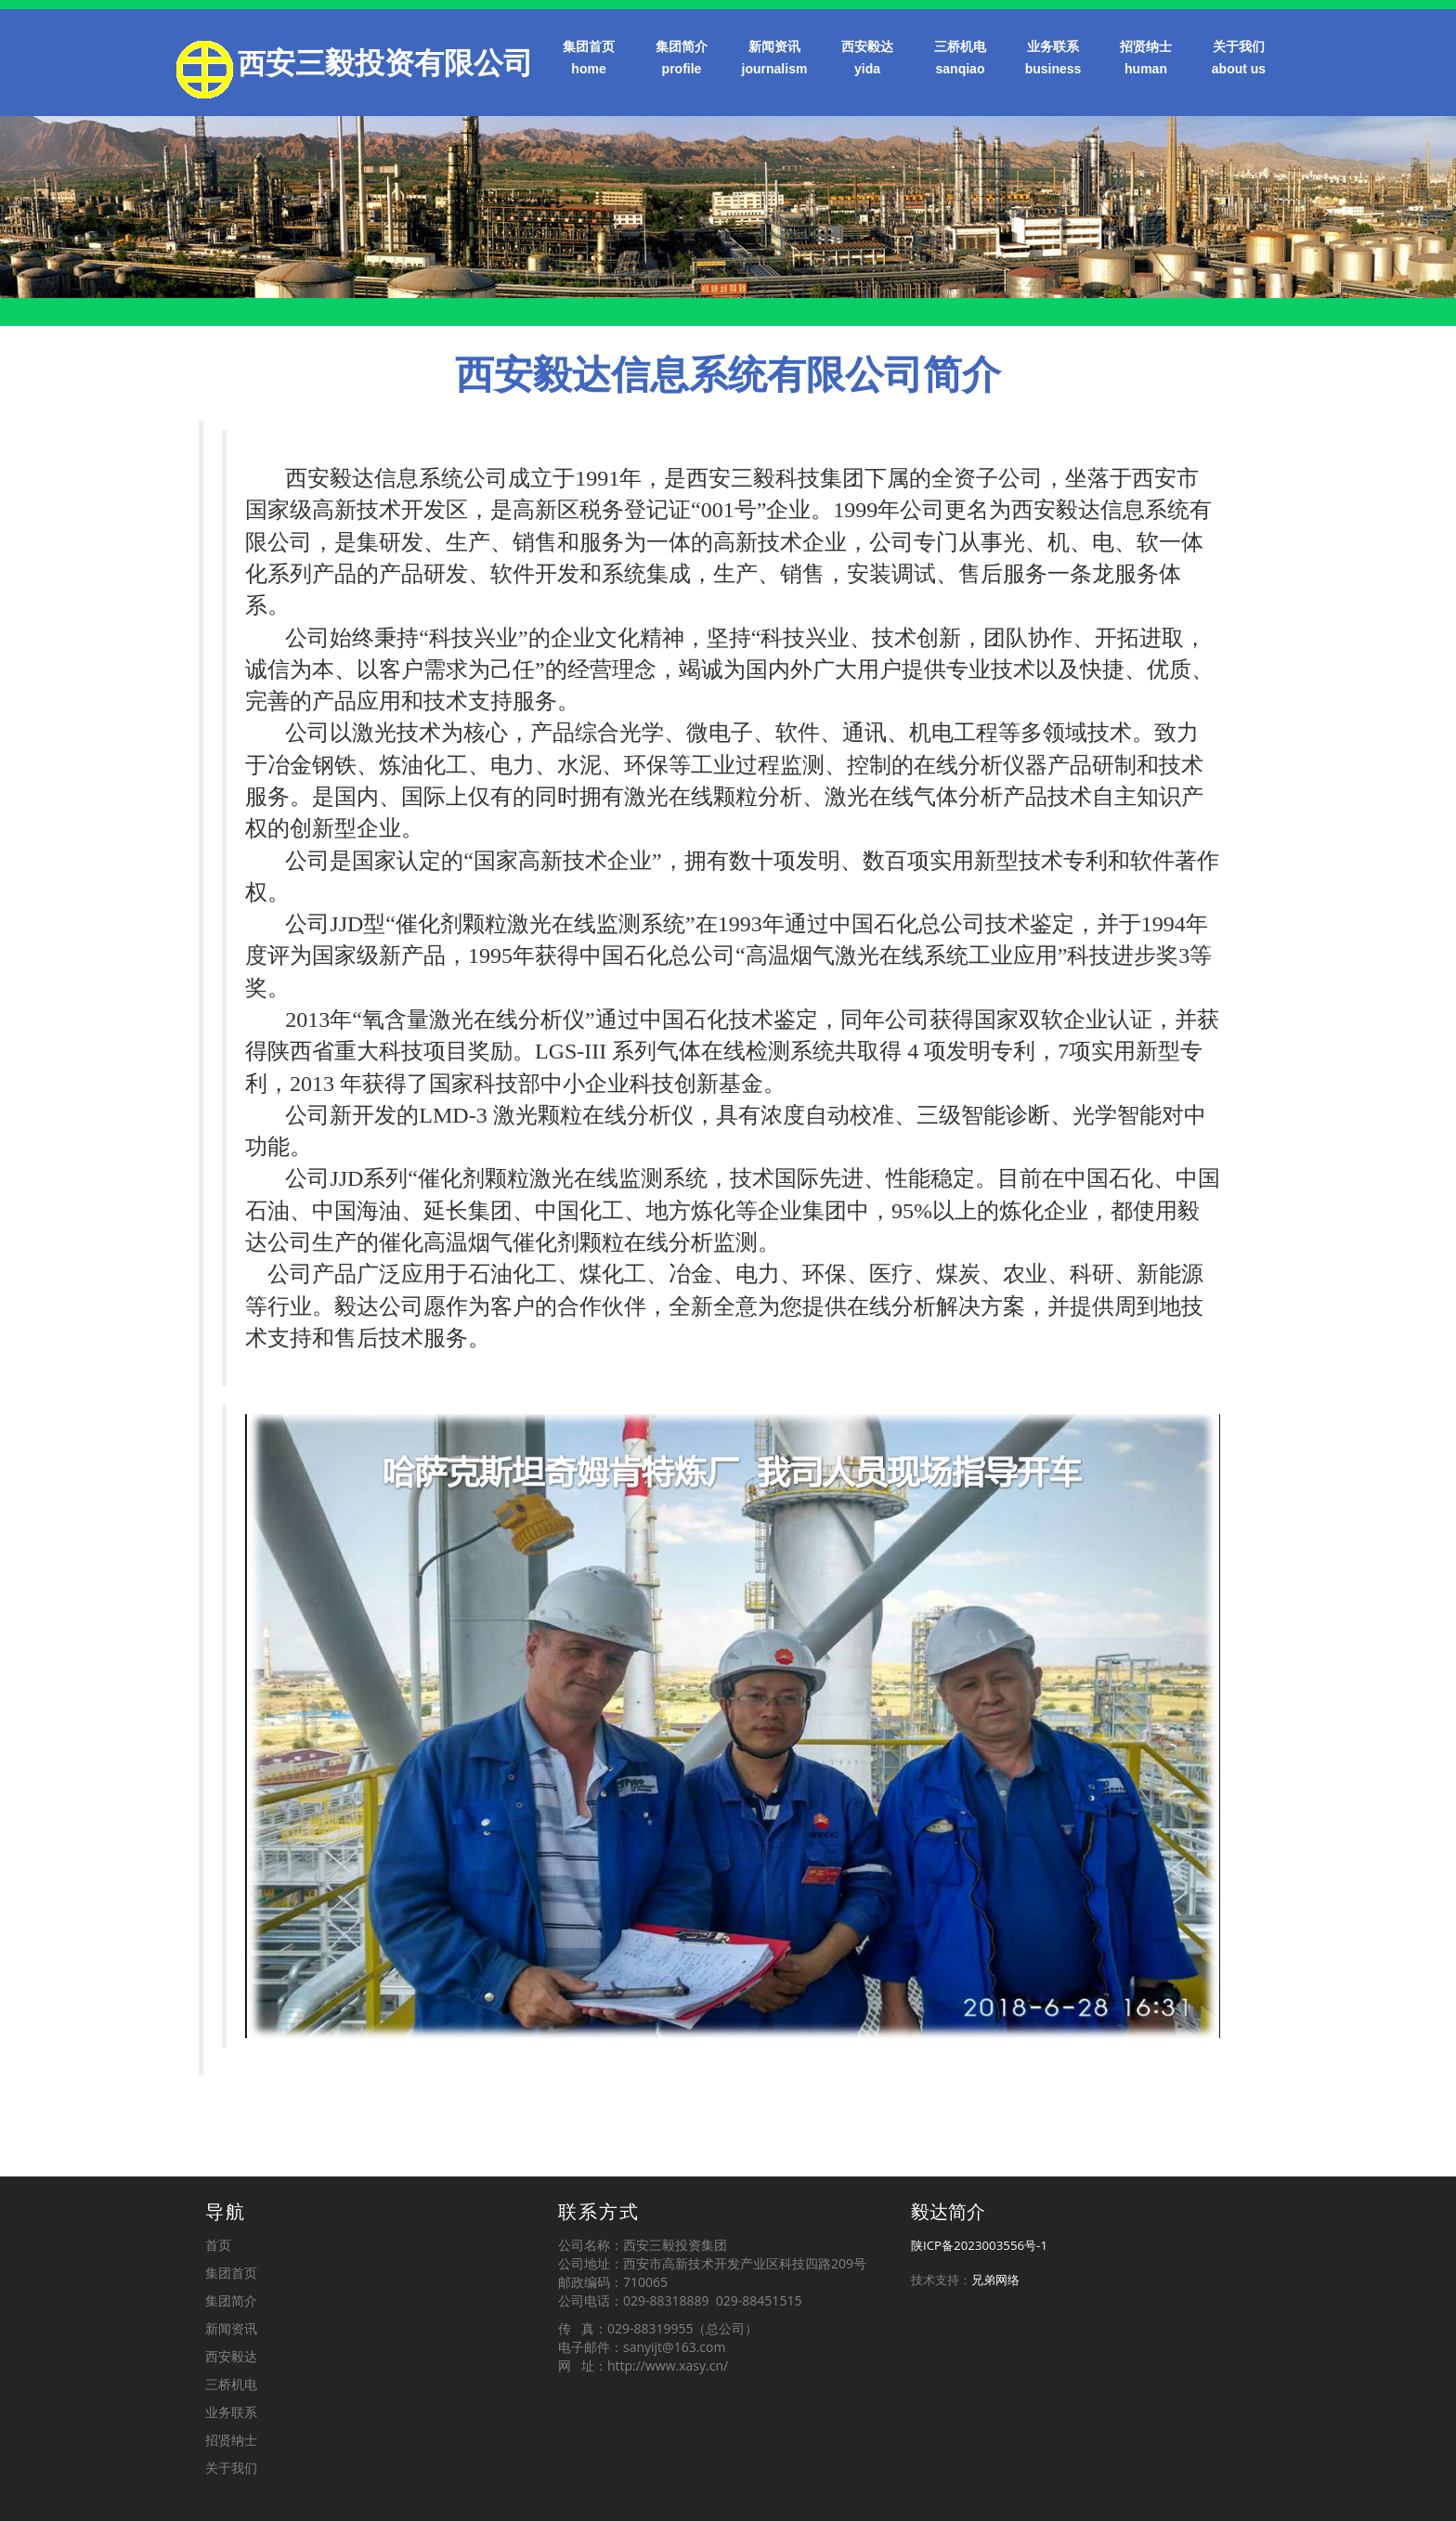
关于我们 (1238, 59)
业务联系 (1053, 59)
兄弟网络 (995, 2279)
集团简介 (681, 59)
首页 (218, 2245)
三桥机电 (960, 59)
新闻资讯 (774, 59)
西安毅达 (867, 59)
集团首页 (588, 59)
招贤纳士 (1145, 59)
